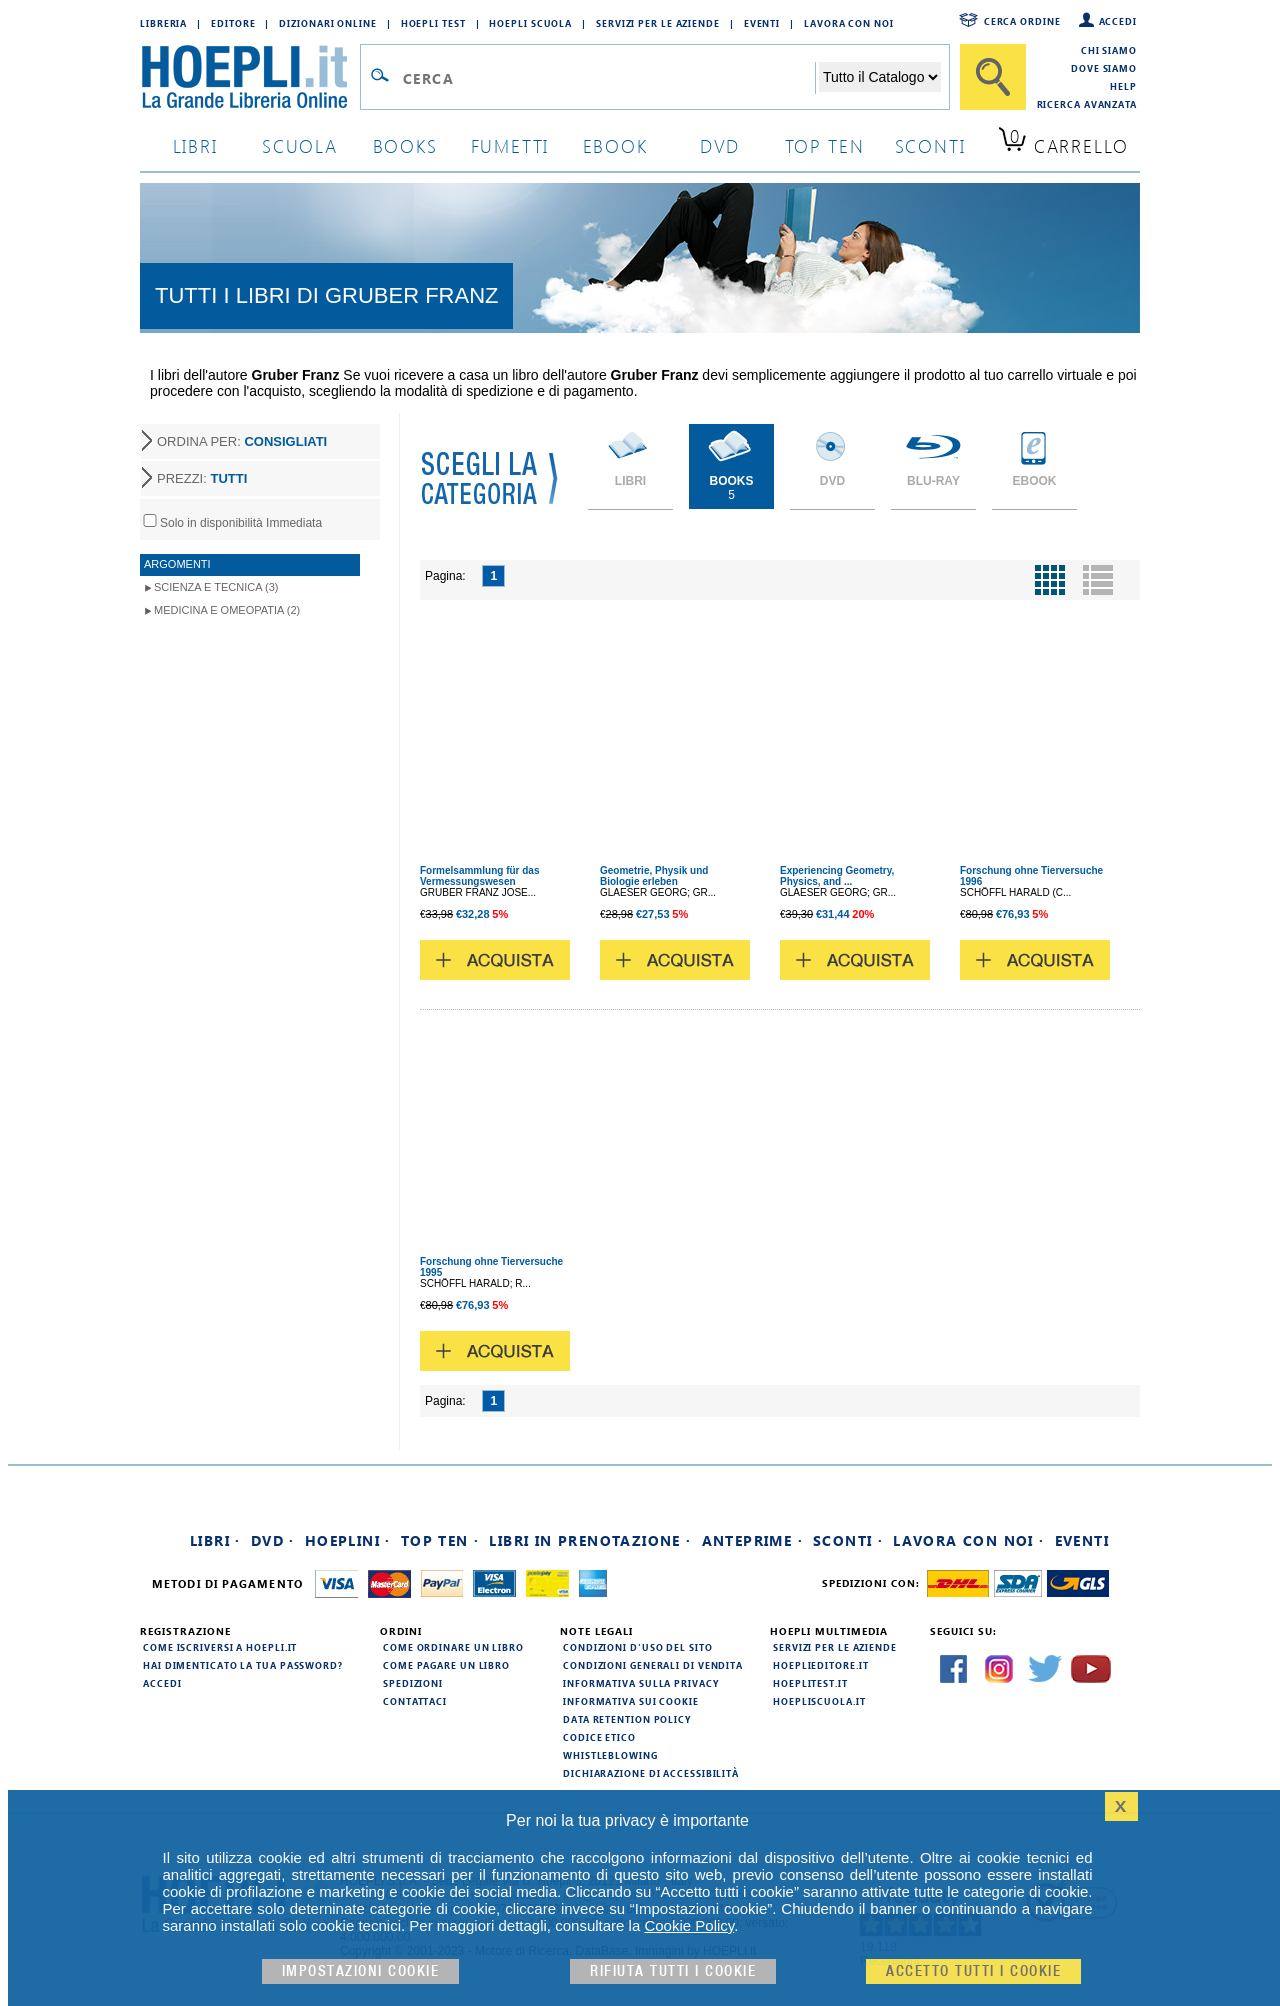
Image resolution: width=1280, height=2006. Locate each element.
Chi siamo (1109, 50)
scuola (300, 145)
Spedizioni (413, 1683)
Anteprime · (752, 1540)
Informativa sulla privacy (641, 1683)
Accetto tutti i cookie (973, 1971)
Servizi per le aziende (658, 23)
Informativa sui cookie (631, 1701)
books (405, 145)
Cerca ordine (1022, 21)
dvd (720, 145)
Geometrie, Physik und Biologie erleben (654, 876)
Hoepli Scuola (530, 23)
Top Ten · (440, 1540)
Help (1123, 86)
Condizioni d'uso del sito (638, 1647)
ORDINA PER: (242, 441)
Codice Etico (599, 1737)
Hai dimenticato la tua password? (243, 1665)
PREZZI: (202, 478)
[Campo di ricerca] (608, 78)
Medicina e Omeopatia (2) (227, 610)
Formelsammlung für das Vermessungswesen (479, 876)
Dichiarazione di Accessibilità (651, 1773)
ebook (615, 145)
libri (195, 145)
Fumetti (510, 145)
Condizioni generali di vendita (653, 1665)
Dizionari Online (327, 23)
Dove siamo (1104, 68)
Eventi (762, 23)
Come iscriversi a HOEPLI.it (220, 1647)
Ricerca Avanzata (1087, 104)
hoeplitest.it (810, 1683)
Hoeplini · (348, 1540)
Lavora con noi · (968, 1540)
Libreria (163, 23)
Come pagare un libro (446, 1665)
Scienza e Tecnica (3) (216, 587)
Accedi (1118, 21)
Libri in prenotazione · (590, 1540)
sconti (930, 145)
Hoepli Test (433, 23)
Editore (233, 23)
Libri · (215, 1540)
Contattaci (415, 1701)
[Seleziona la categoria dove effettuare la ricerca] (880, 77)
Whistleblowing (610, 1755)
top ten (825, 145)
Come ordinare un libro (453, 1647)
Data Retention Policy (627, 1719)
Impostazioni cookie (361, 1971)
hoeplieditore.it (820, 1665)
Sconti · (848, 1540)
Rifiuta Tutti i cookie (673, 1971)
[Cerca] (993, 77)
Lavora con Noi (849, 23)
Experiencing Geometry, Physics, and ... (837, 876)
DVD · (273, 1540)
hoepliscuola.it (819, 1701)
